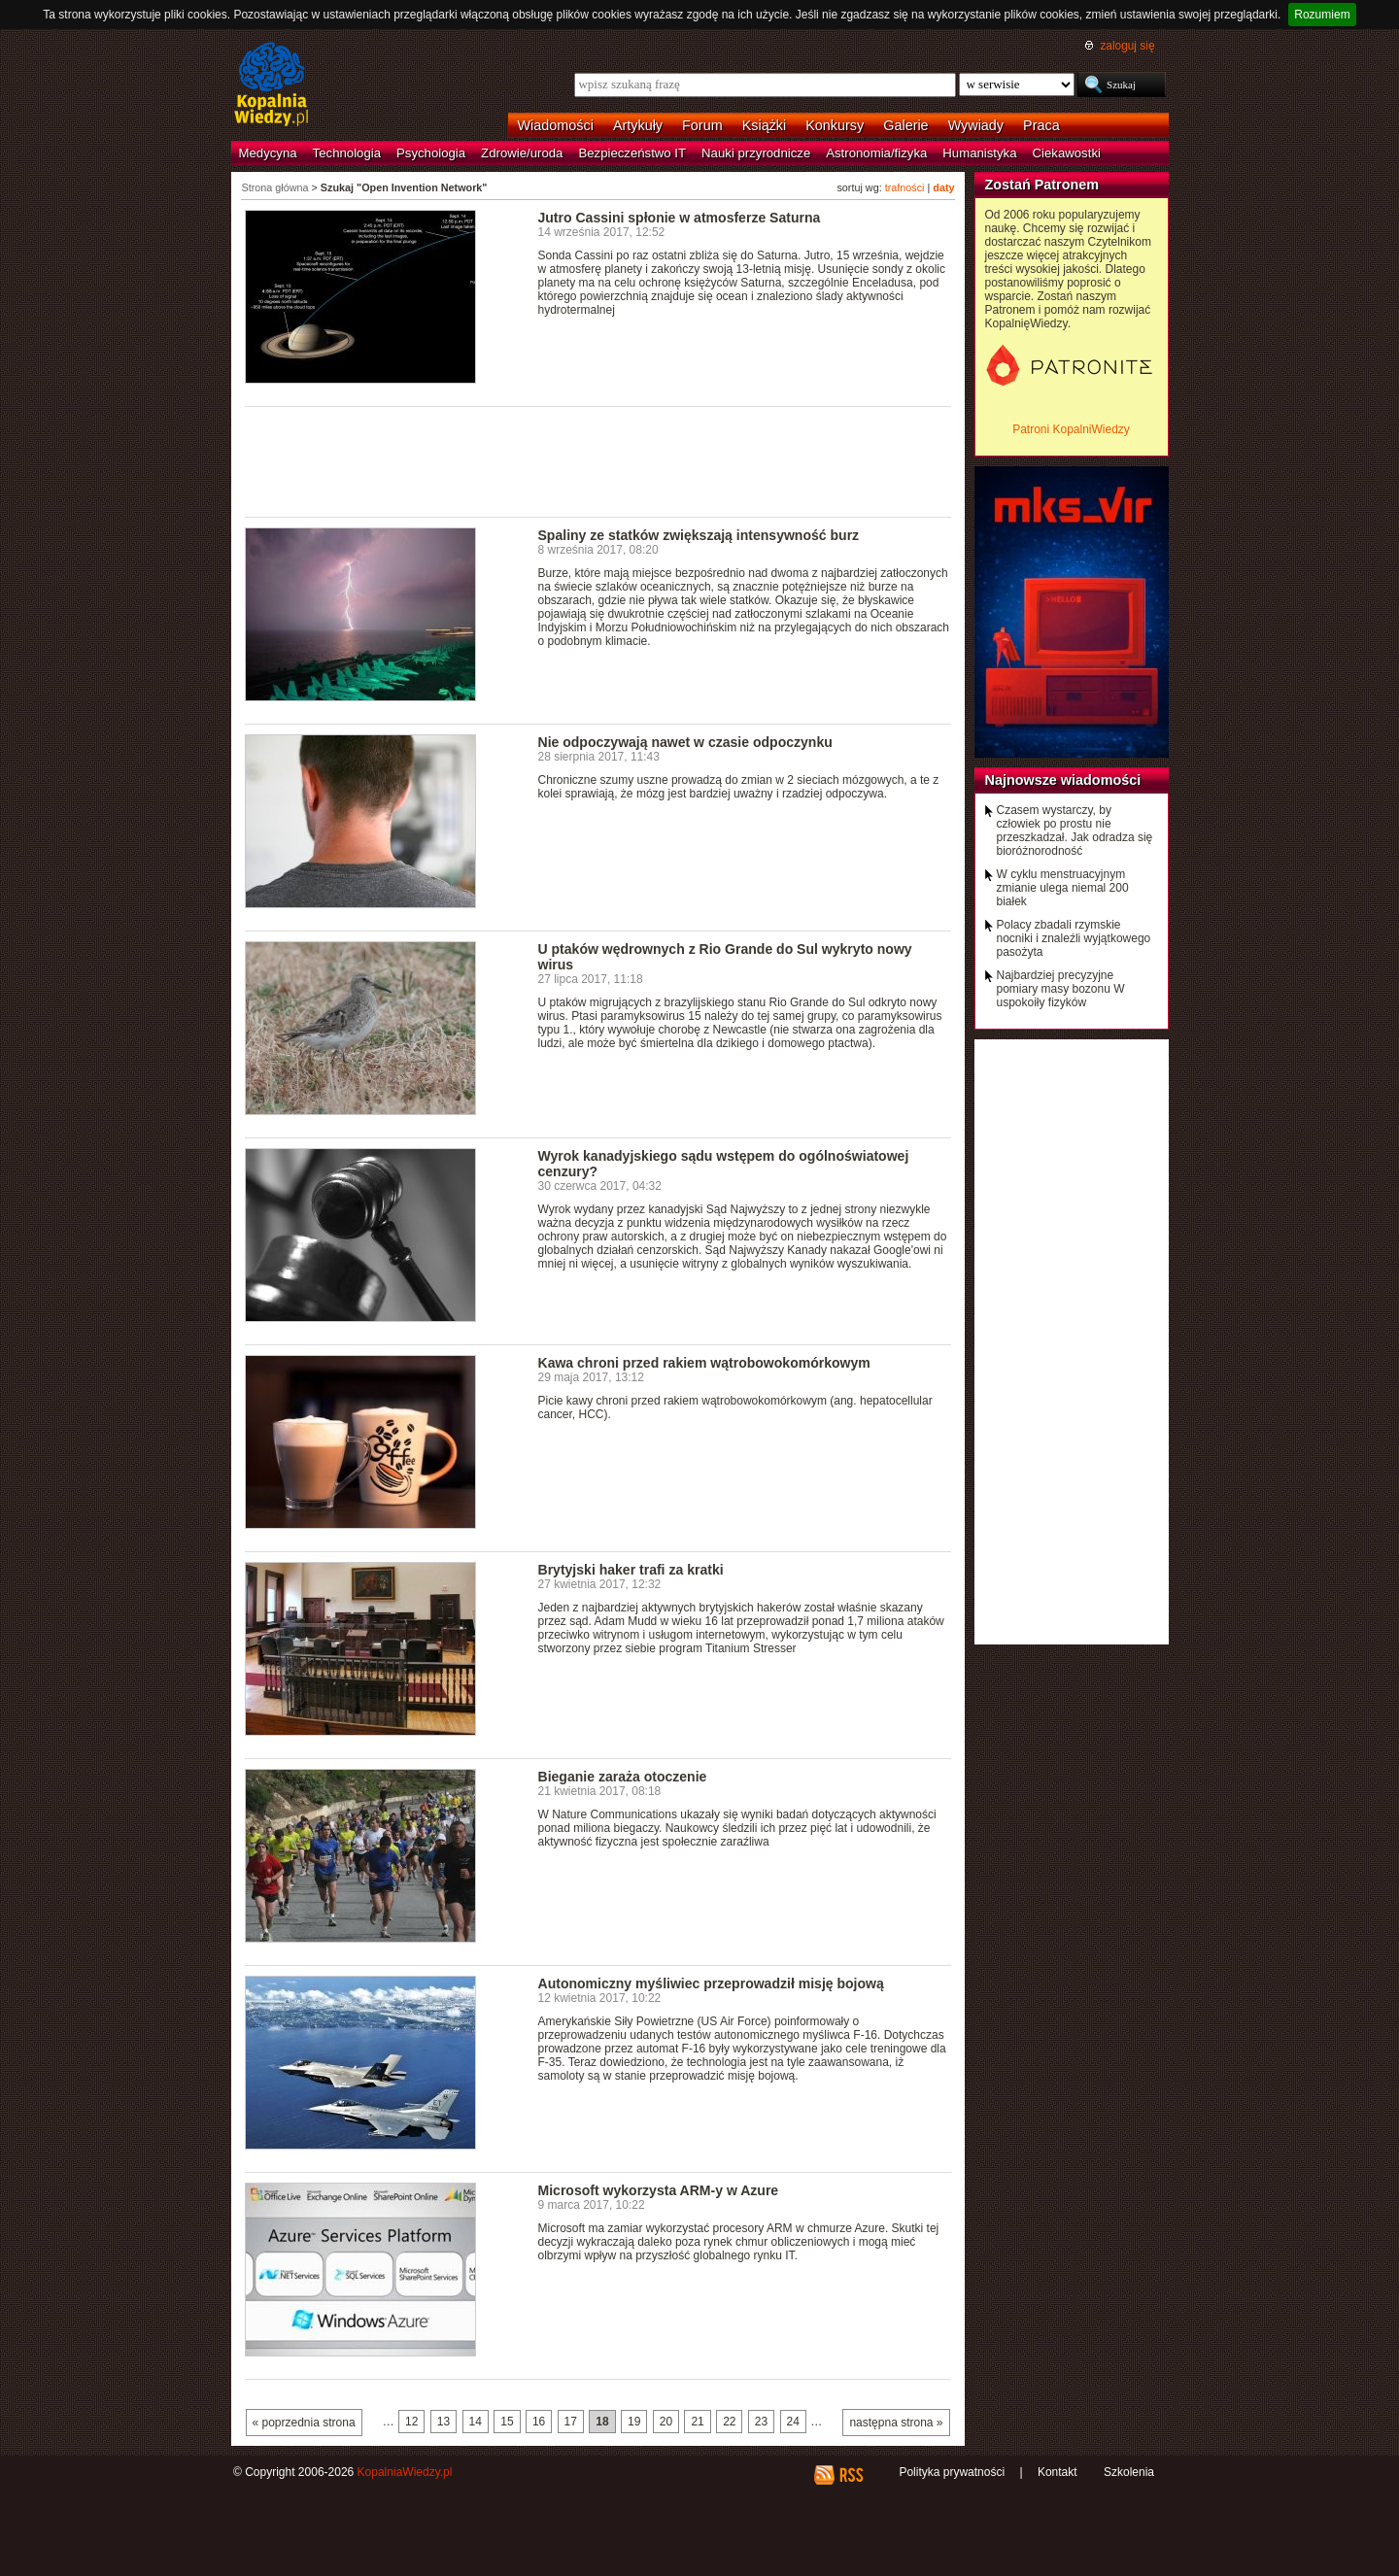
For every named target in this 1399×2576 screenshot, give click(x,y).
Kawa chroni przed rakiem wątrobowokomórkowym (704, 1363)
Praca (1041, 125)
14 (475, 2421)
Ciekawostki (1067, 153)
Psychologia (430, 153)
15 (506, 2421)
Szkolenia (1129, 2472)
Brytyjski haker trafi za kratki (631, 1569)
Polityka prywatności (952, 2472)
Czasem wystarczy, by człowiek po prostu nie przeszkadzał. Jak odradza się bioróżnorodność (1075, 830)
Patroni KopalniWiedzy (1071, 429)
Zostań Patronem (1042, 184)
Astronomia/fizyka (876, 153)
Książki (764, 125)
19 (634, 2421)
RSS (850, 2475)
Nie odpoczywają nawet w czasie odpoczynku (685, 742)
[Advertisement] (598, 460)
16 (538, 2421)
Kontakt (1057, 2472)
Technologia (347, 153)
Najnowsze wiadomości (1063, 780)
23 (761, 2421)
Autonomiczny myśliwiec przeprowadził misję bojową (711, 1983)
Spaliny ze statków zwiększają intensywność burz (699, 535)
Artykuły (638, 125)
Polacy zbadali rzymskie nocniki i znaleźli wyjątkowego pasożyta (1074, 938)
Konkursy (834, 125)
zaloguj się (1127, 45)
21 (697, 2421)
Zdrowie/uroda (522, 153)
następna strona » (895, 2422)
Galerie (905, 125)
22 (729, 2421)
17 (570, 2421)
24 (793, 2421)
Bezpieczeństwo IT (632, 153)
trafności (905, 187)
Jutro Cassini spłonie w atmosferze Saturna (679, 217)
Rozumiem (1321, 14)
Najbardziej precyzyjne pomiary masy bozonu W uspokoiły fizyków (1061, 988)
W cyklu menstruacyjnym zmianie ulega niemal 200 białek (1063, 887)
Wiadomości (556, 125)
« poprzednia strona (304, 2422)
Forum (702, 125)
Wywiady (976, 125)
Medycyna (268, 153)
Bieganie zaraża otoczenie (622, 1776)
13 (443, 2421)
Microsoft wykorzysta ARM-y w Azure (658, 2190)
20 (666, 2421)
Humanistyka (979, 153)
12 (411, 2421)
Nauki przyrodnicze (755, 153)
